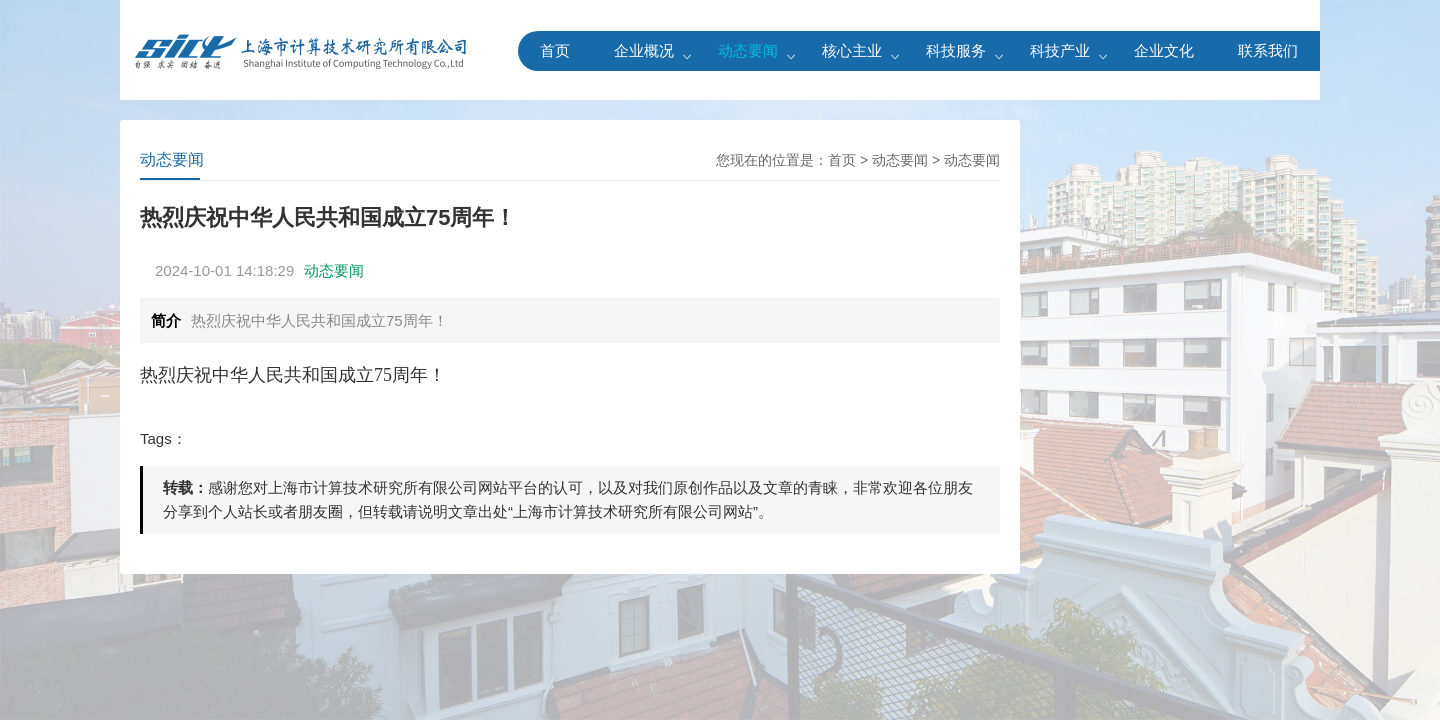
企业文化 (1164, 50)
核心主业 (852, 50)
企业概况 (644, 50)
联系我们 (1268, 50)
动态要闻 (748, 50)
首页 (555, 50)
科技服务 (956, 50)
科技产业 (1060, 50)
